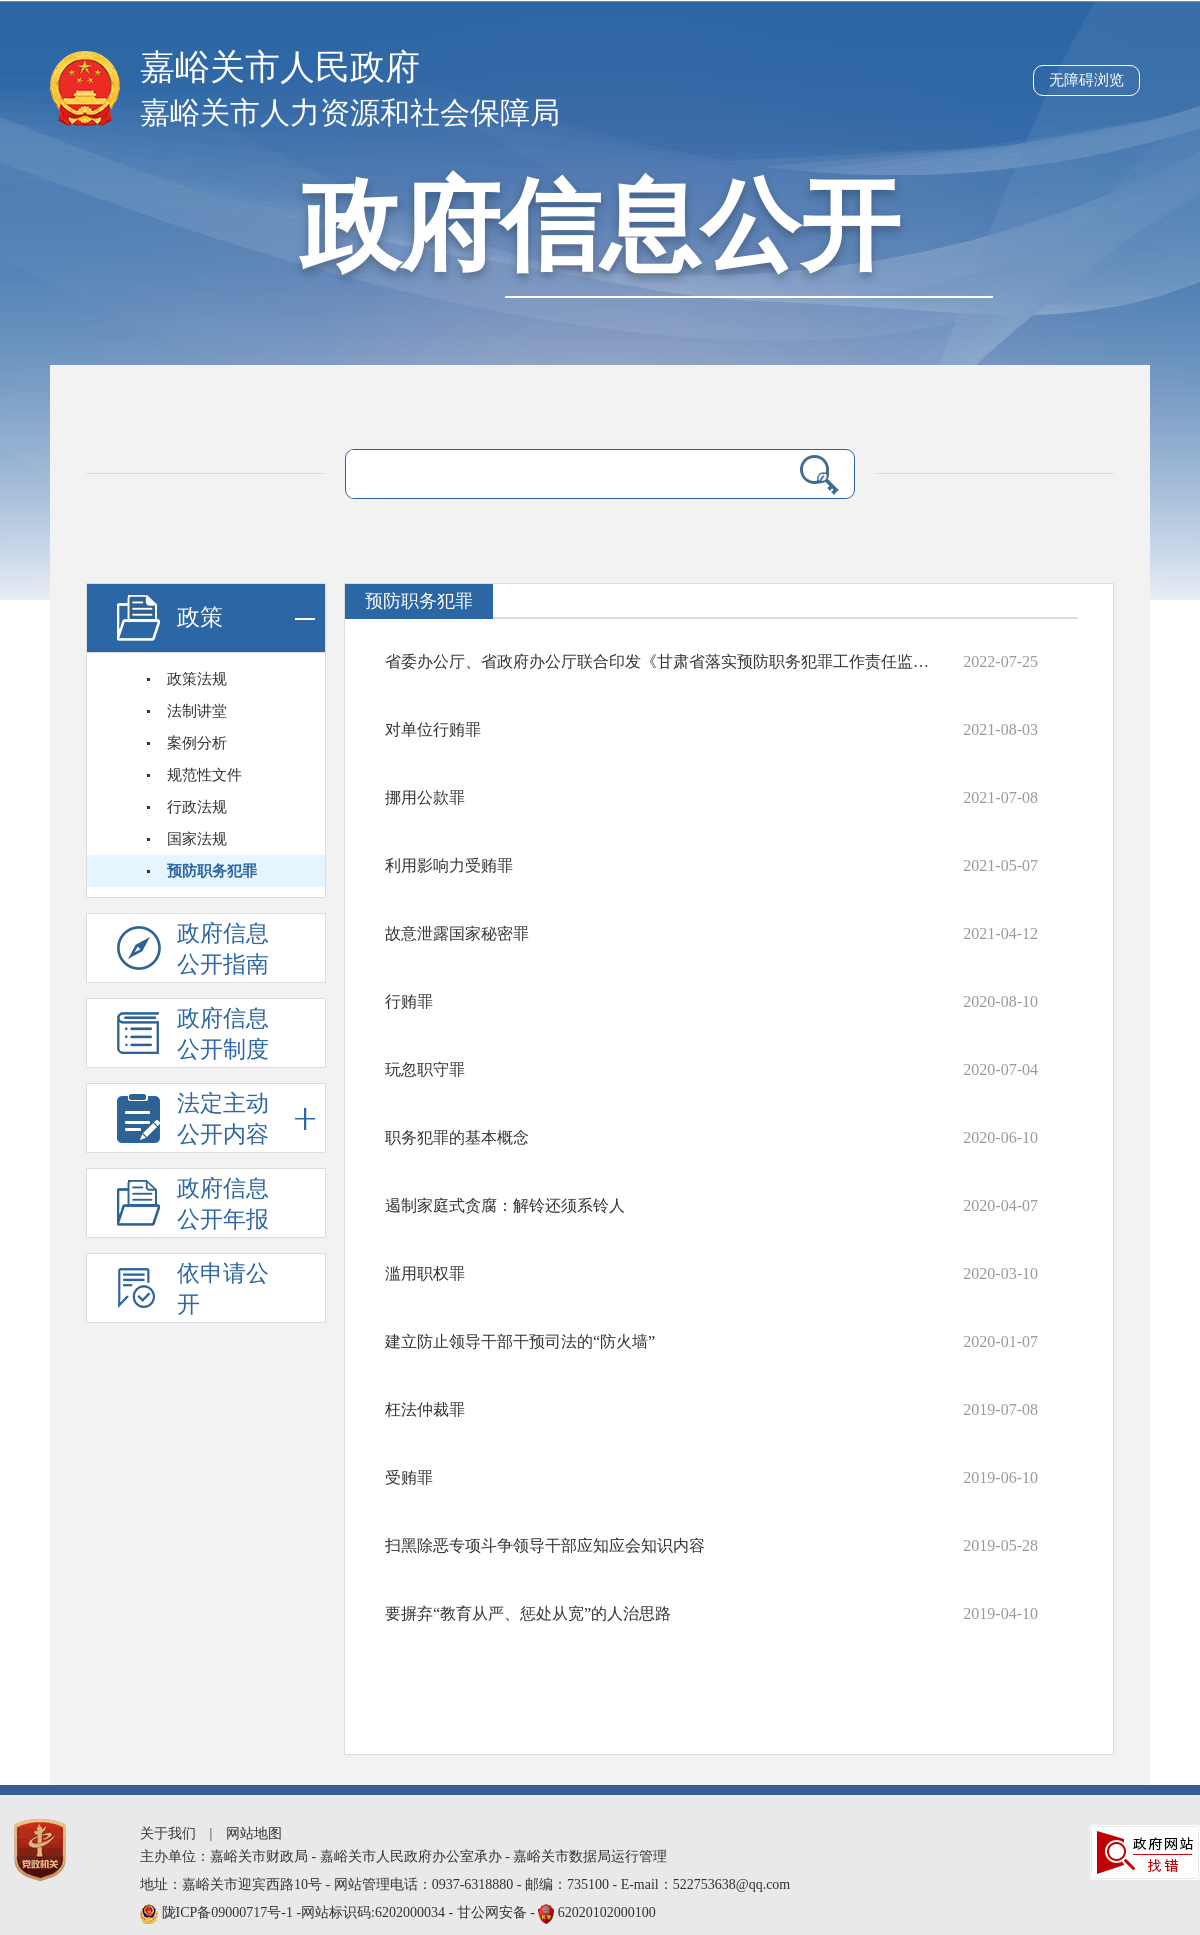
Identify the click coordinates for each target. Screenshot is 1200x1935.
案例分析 (197, 743)
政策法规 (197, 679)
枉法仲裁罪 (425, 1409)
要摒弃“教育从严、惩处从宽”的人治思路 (528, 1613)
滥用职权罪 (425, 1273)
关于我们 (168, 1833)
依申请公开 (223, 1289)
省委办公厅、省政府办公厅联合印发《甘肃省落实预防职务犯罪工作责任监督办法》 (662, 661)
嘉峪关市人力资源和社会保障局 (350, 112)
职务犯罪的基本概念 (457, 1137)
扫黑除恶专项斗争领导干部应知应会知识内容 (545, 1545)
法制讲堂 (197, 711)
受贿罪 (409, 1477)
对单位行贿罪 (433, 729)
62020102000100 (607, 1912)
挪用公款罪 (425, 797)
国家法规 (197, 839)
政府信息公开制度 (223, 1034)
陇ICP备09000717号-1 (229, 1912)
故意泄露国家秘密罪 (457, 933)
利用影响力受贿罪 (449, 865)
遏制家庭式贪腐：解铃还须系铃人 (505, 1205)
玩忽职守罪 (425, 1069)
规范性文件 (204, 775)
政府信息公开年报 (223, 1204)
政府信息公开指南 (223, 949)
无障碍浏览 (1086, 80)
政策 (246, 618)
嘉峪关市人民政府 (280, 67)
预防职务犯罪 (212, 871)
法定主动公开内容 (246, 1118)
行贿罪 (409, 1001)
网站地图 (254, 1833)
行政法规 (197, 807)
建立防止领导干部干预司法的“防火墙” (520, 1341)
